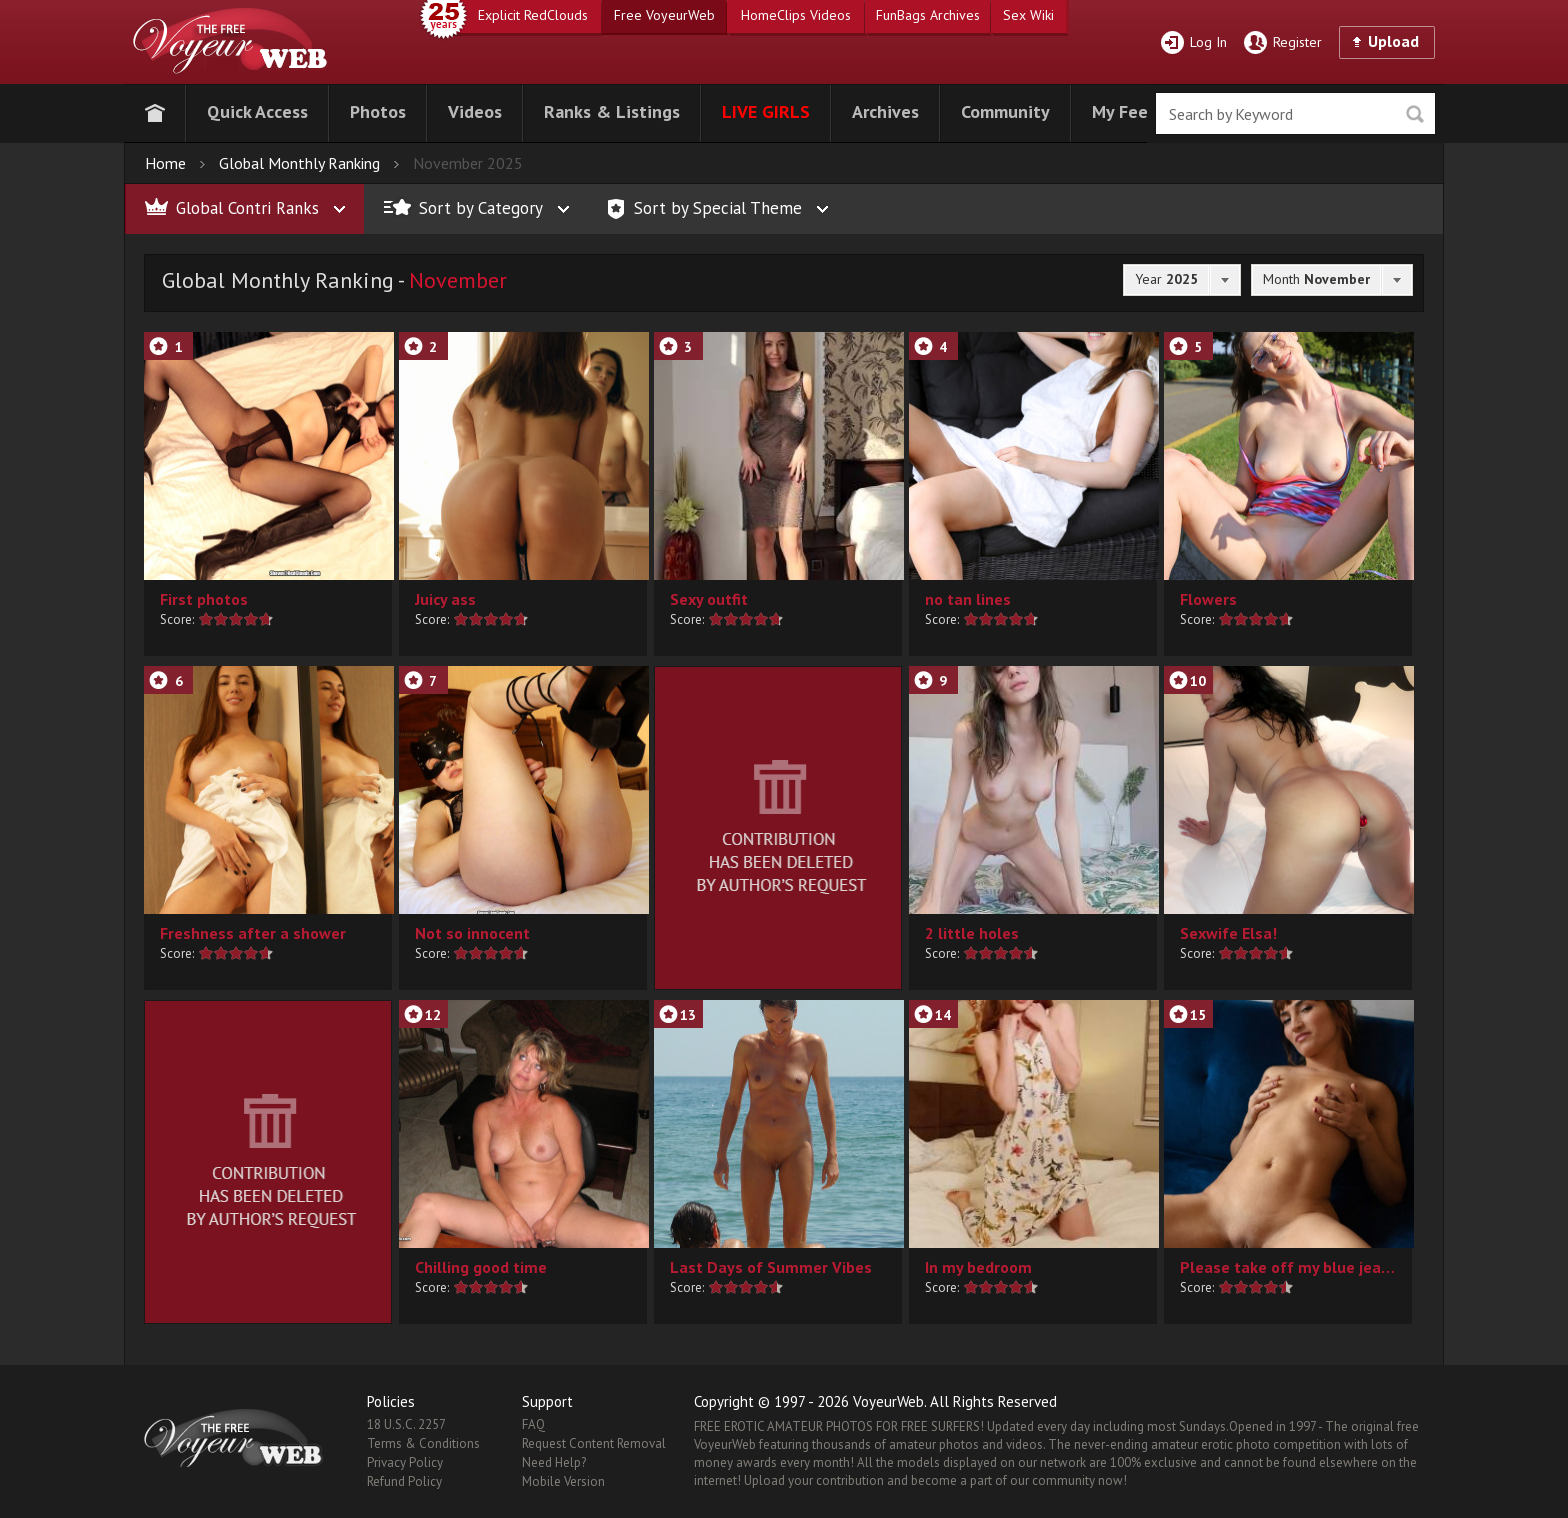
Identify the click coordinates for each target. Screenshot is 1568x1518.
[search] (1295, 113)
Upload (1393, 41)
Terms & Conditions (423, 1443)
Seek (1414, 114)
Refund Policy (404, 1481)
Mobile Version (563, 1481)
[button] (257, 109)
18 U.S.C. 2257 (406, 1424)
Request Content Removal (594, 1443)
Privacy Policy (405, 1462)
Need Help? (554, 1462)
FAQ (533, 1424)
